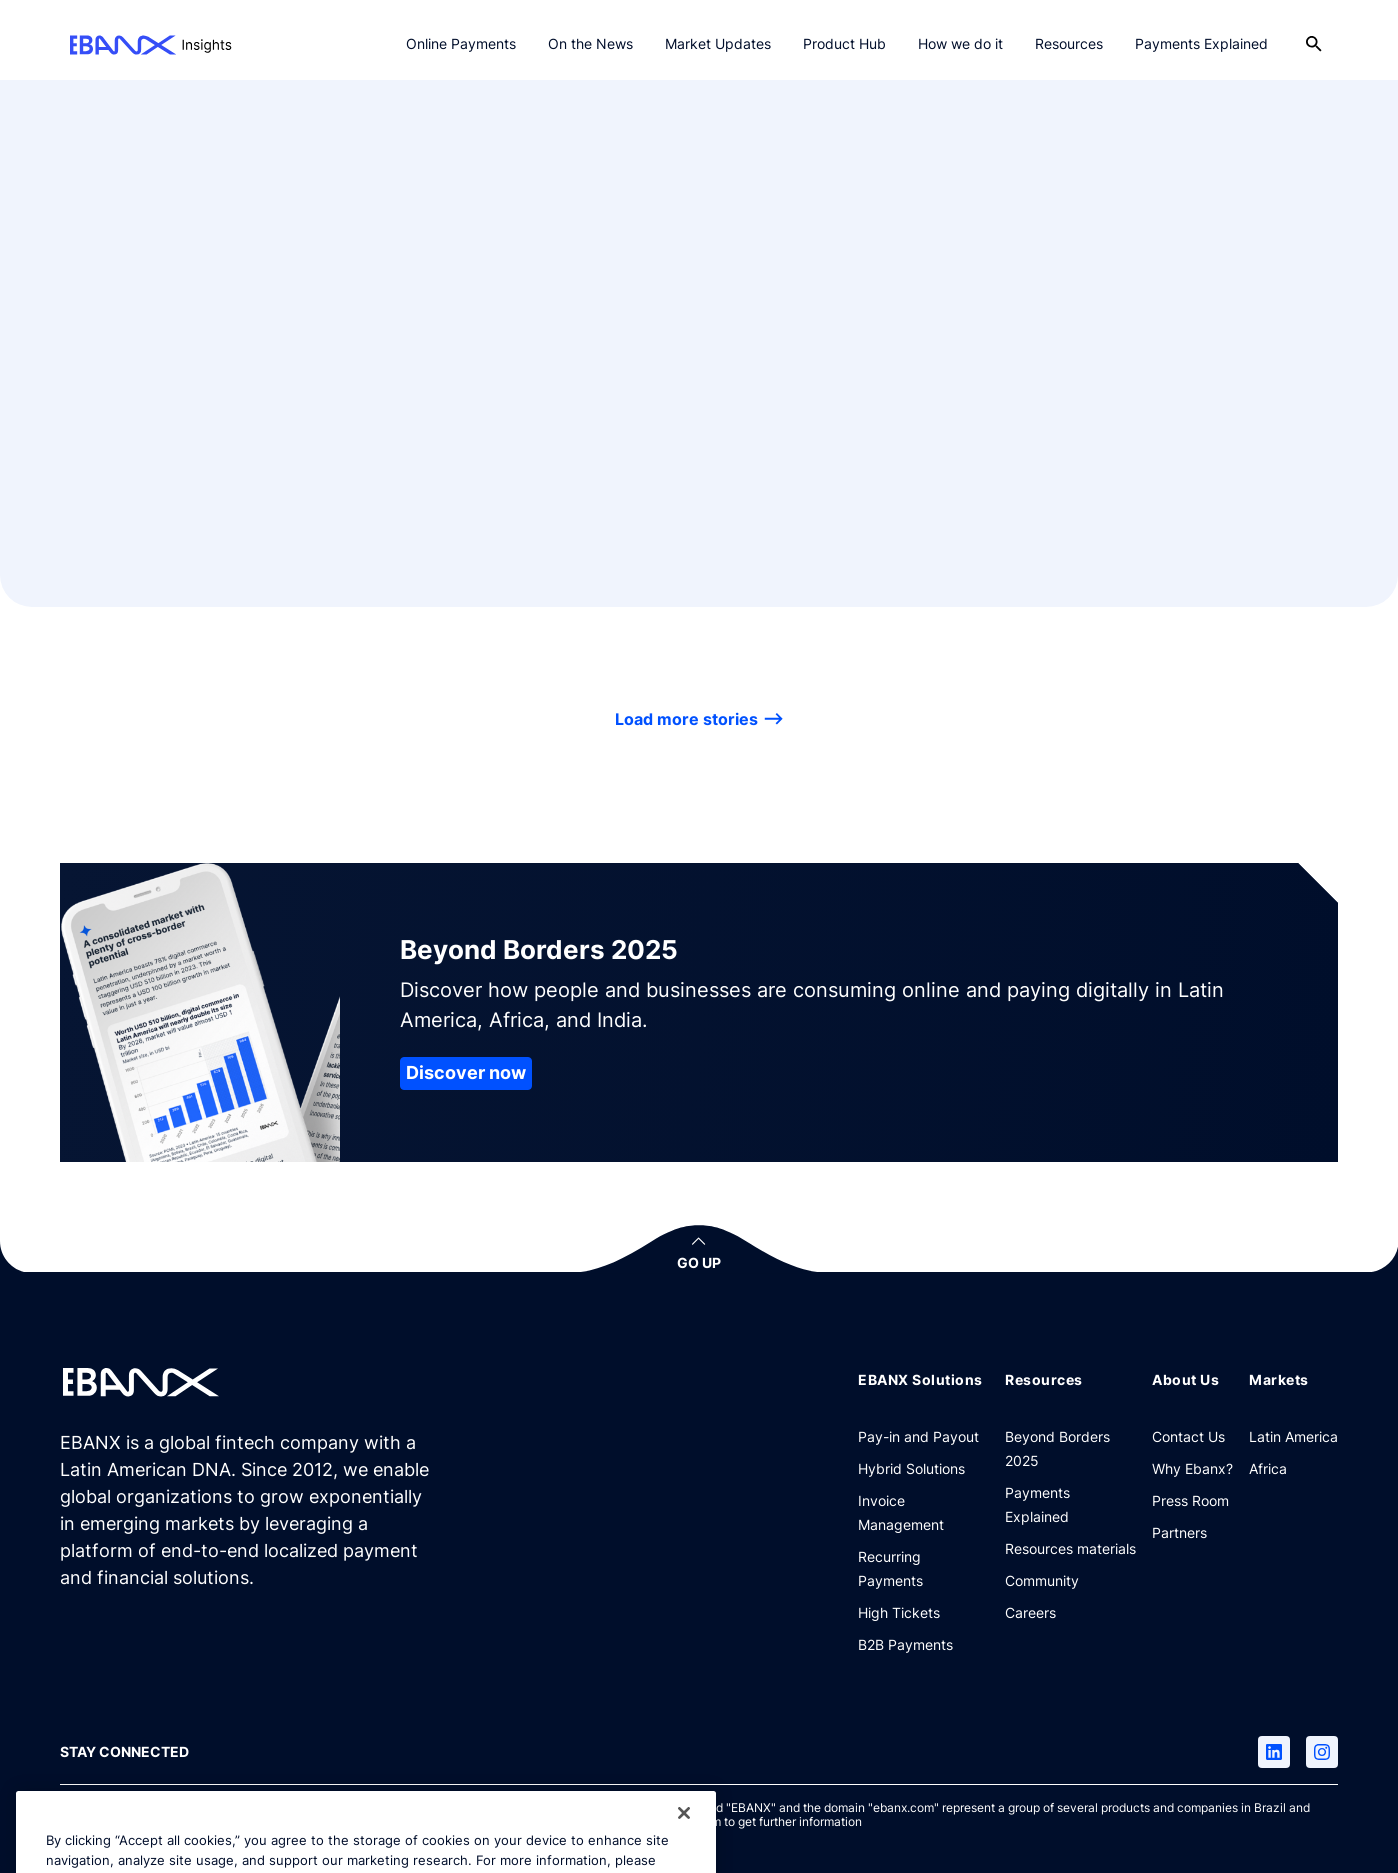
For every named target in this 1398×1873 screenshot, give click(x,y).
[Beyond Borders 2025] (1070, 1448)
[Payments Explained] (1070, 1504)
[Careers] (1030, 1612)
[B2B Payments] (905, 1644)
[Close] (684, 1838)
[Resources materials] (1070, 1548)
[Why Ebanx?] (1192, 1468)
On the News (590, 43)
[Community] (1042, 1580)
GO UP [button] (699, 1262)
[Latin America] (1293, 1436)
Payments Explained (1201, 43)
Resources (1069, 43)
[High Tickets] (899, 1612)
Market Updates (718, 43)
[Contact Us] (1188, 1436)
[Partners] (1179, 1532)
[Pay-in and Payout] (918, 1436)
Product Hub (844, 43)
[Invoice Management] (923, 1512)
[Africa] (1268, 1468)
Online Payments (461, 43)
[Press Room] (1190, 1500)
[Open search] (1314, 44)
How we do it (960, 43)
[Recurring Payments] (923, 1568)
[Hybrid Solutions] (911, 1468)
